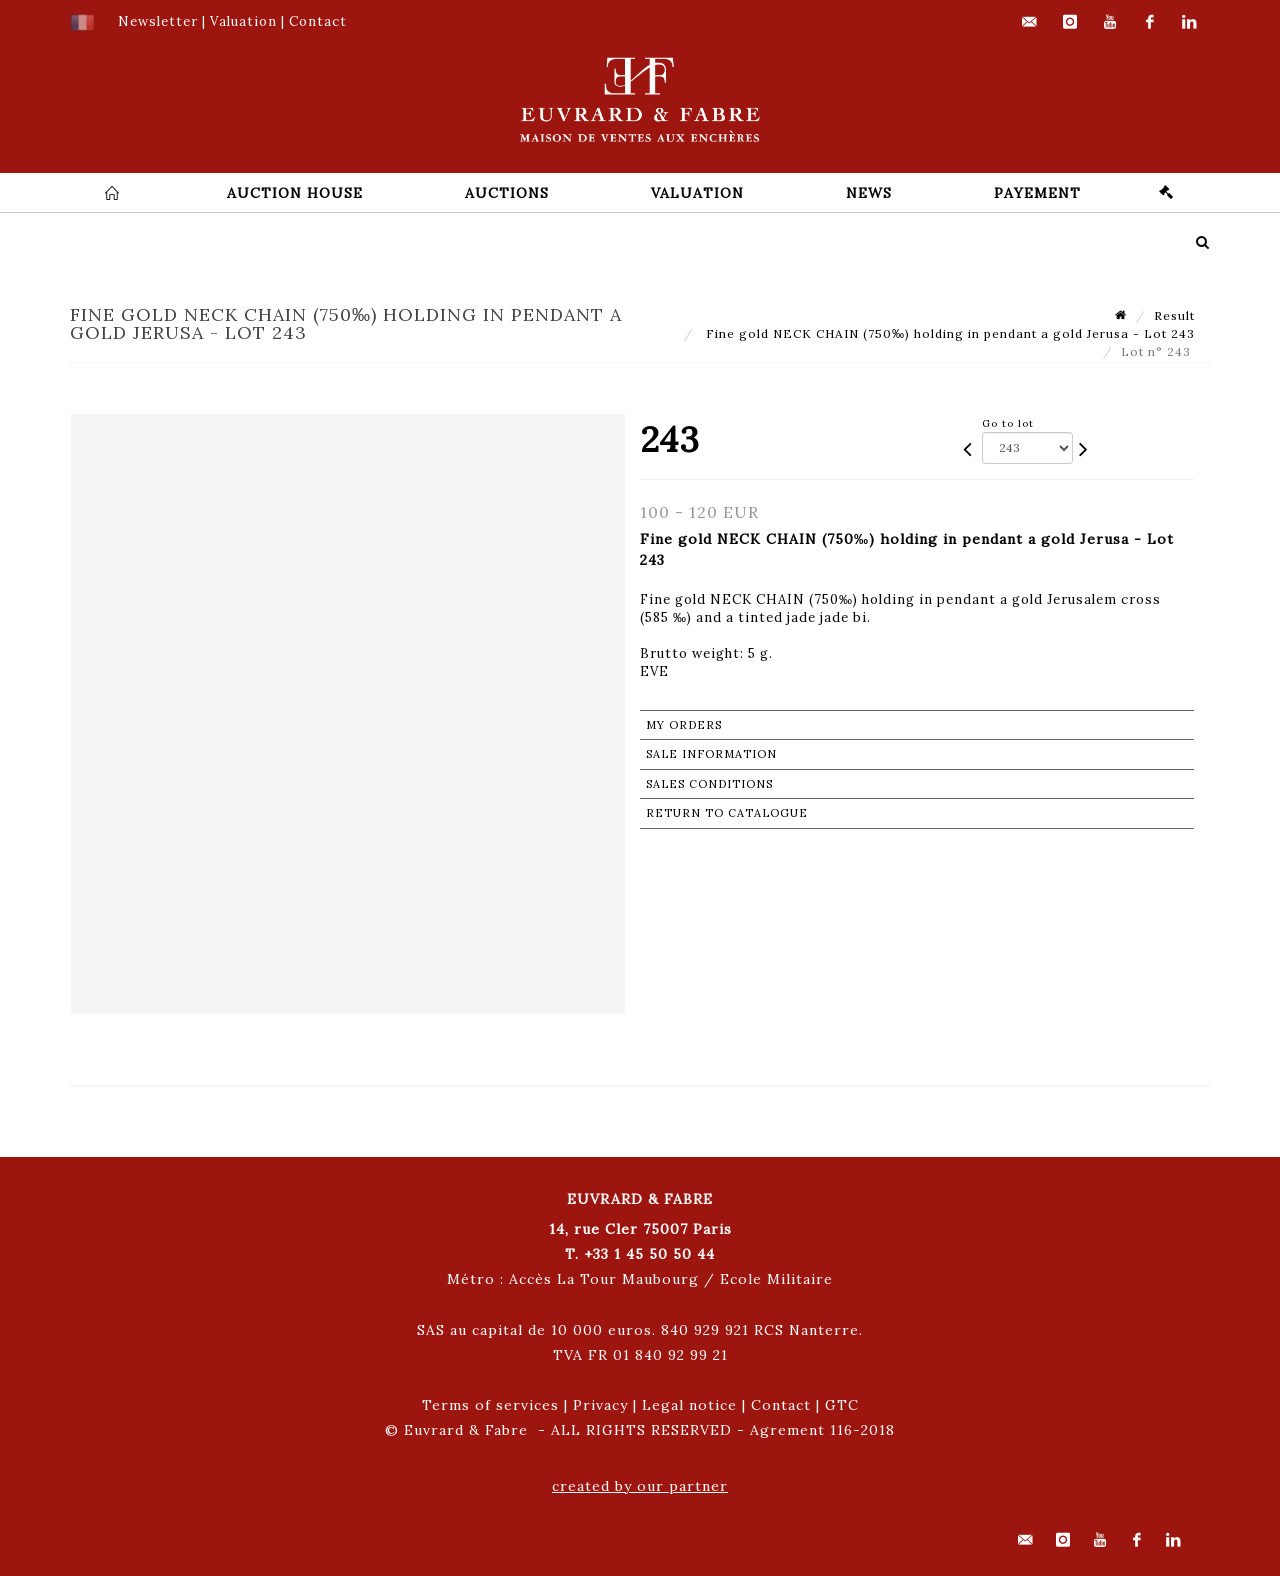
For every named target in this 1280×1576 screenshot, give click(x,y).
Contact (781, 1405)
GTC (842, 1405)
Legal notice (689, 1405)
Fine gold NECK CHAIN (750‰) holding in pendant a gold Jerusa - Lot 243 (948, 333)
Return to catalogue (727, 813)
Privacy (600, 1405)
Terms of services (490, 1405)
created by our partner (640, 1486)
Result (1174, 315)
